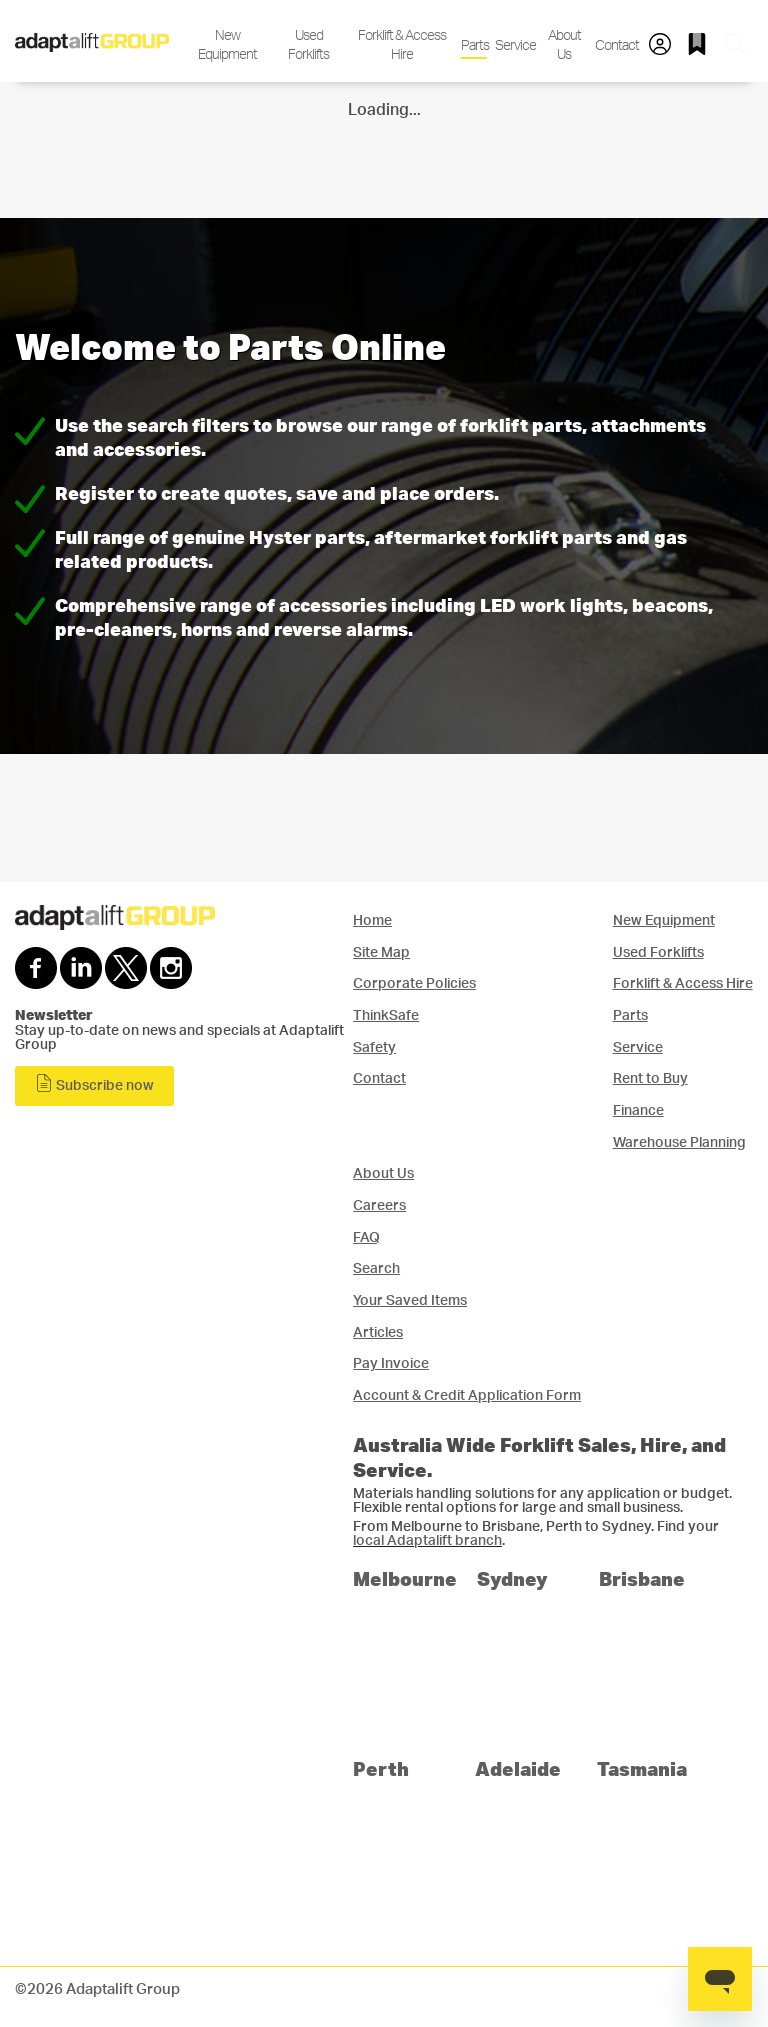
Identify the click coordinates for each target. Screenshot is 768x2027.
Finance (638, 1110)
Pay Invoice (391, 1363)
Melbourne (405, 1578)
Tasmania (642, 1768)
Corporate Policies (414, 983)
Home (372, 920)
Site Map (381, 952)
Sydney (512, 1578)
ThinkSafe (386, 1015)
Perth (381, 1768)
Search (376, 1268)
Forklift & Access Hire (402, 45)
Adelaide (518, 1768)
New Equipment (227, 45)
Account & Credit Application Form (467, 1395)
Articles (378, 1332)
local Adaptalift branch (427, 1541)
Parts (474, 45)
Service (514, 45)
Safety (374, 1047)
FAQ (366, 1237)
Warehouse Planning (679, 1142)
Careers (379, 1205)
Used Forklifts (308, 45)
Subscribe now (94, 1083)
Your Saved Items (410, 1300)
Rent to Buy (650, 1078)
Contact (615, 45)
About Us (564, 45)
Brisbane (642, 1578)
